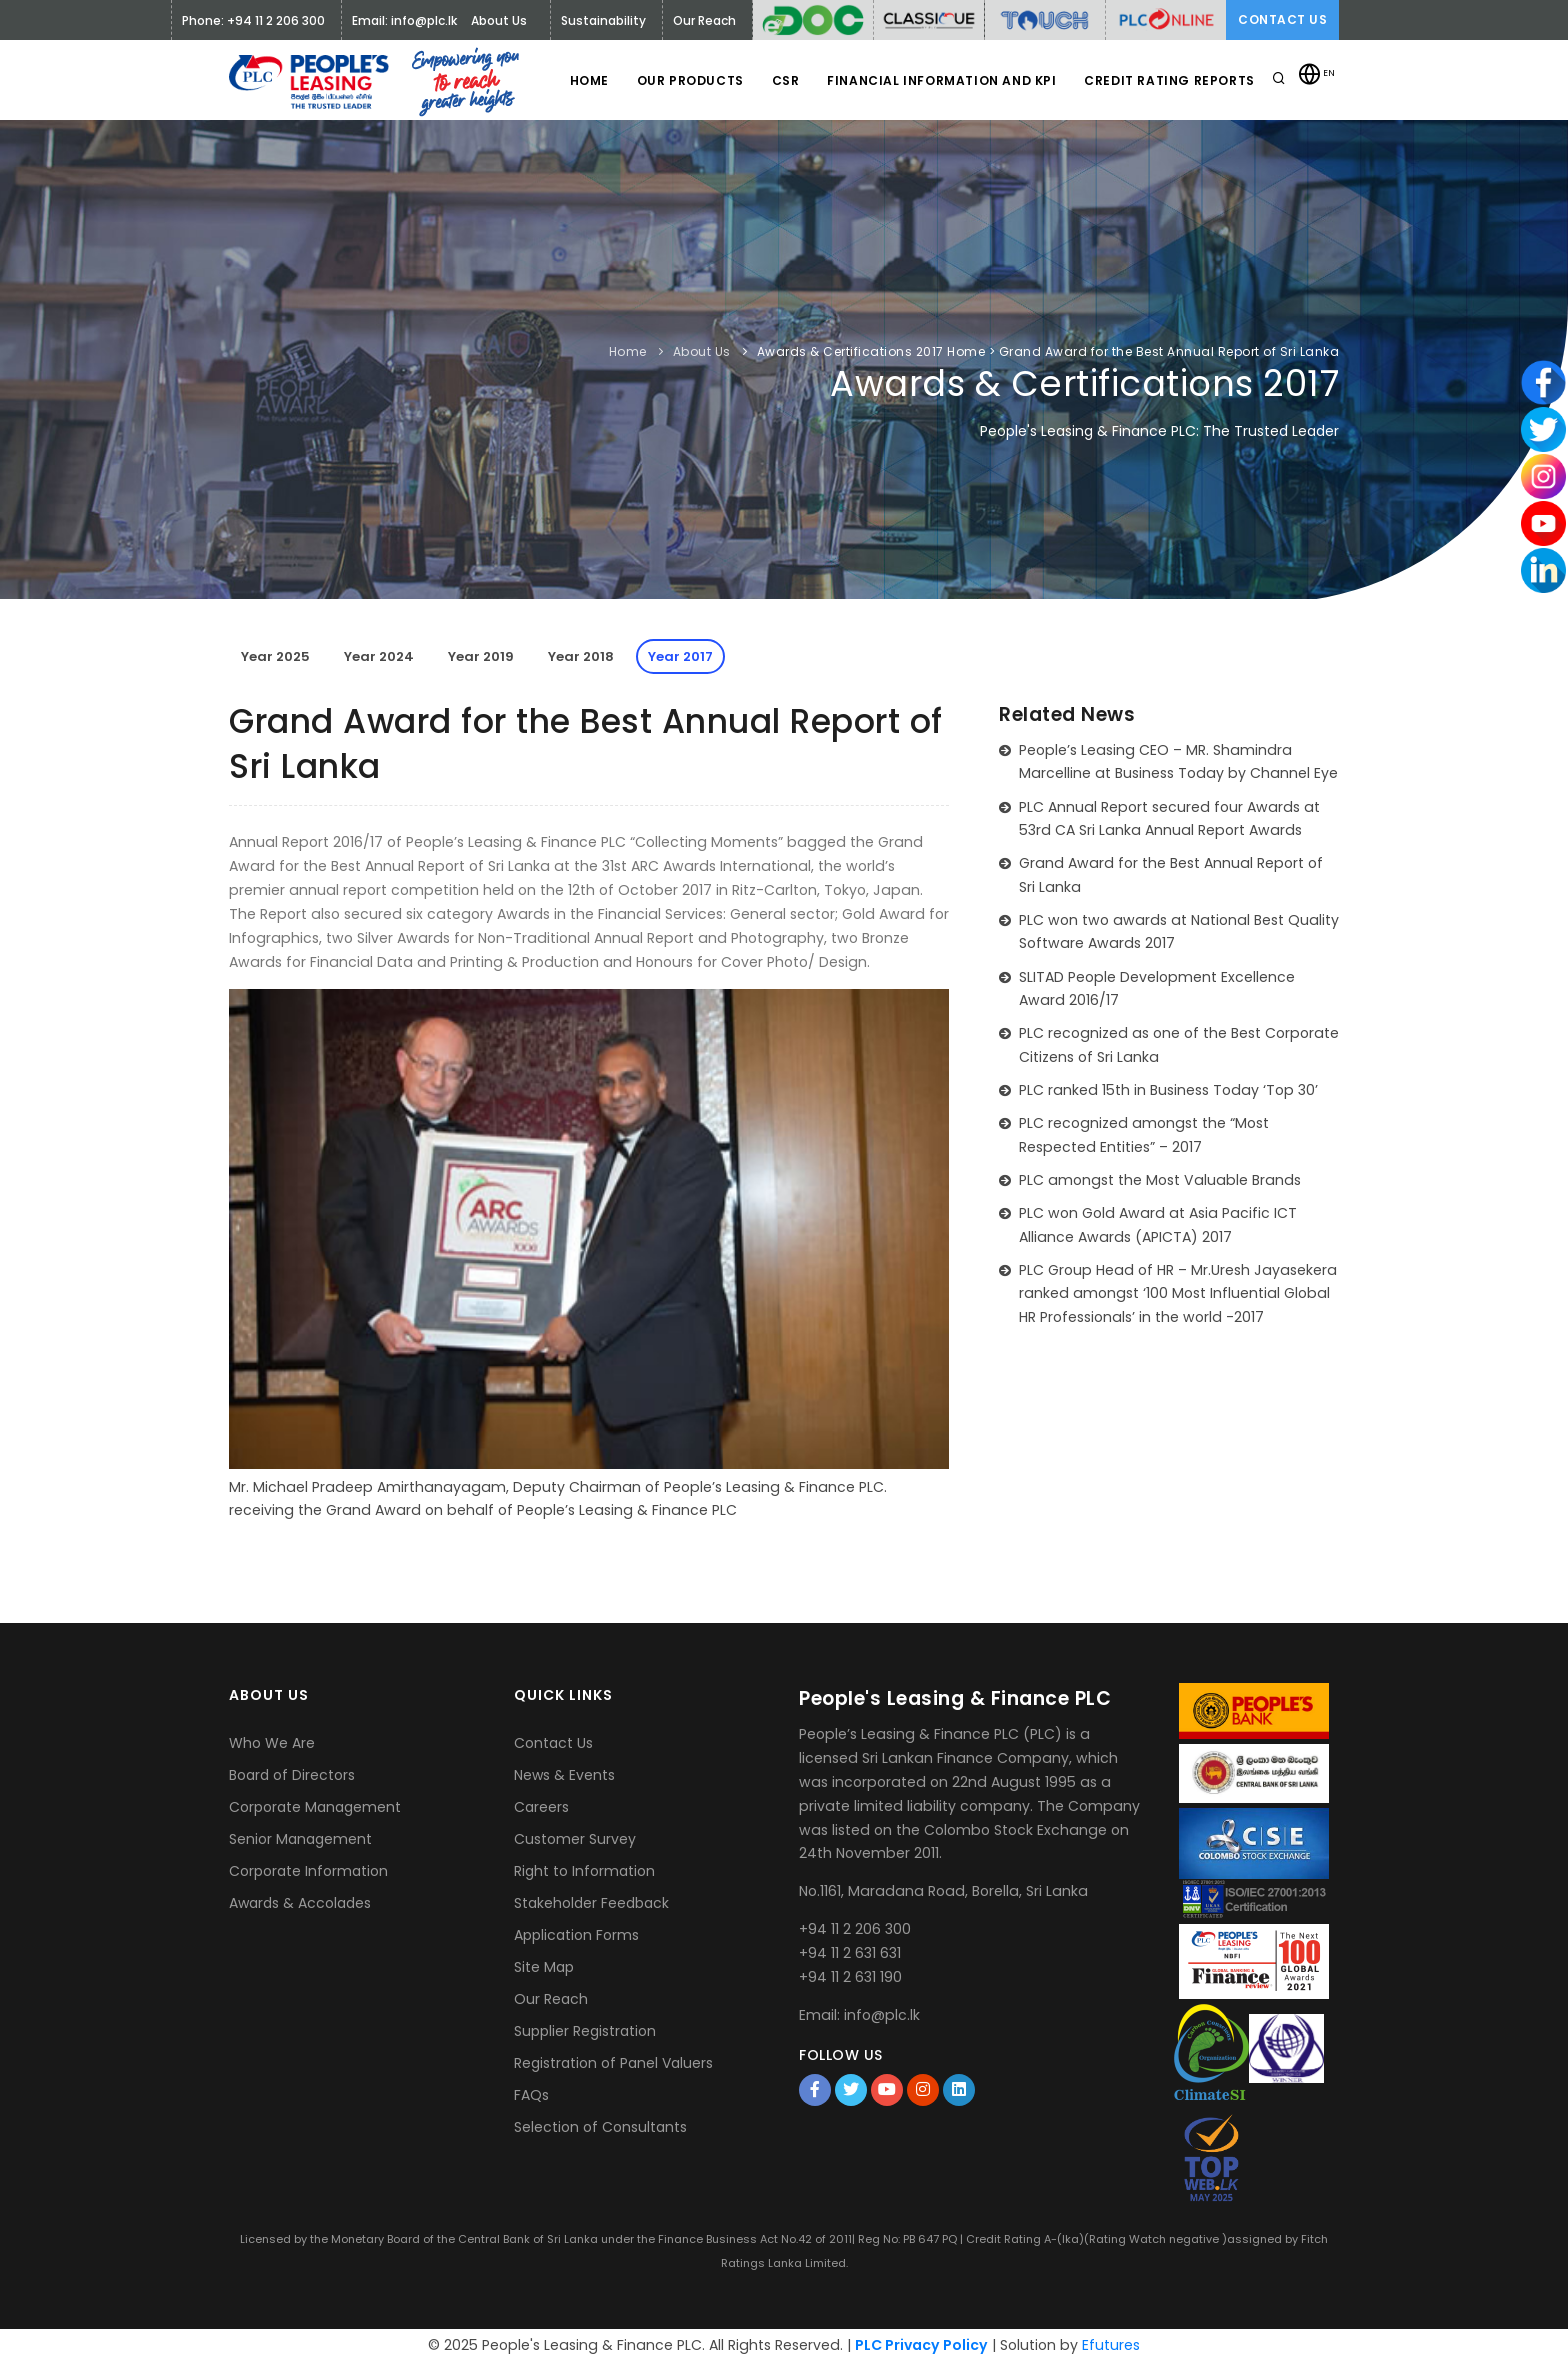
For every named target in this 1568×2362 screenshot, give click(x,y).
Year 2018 (581, 656)
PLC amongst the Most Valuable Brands (1160, 1180)
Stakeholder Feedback (591, 1903)
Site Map (544, 1967)
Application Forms (576, 1935)
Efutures (1111, 2345)
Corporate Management (315, 1807)
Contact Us (1282, 19)
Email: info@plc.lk (404, 20)
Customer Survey (575, 1839)
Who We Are (272, 1743)
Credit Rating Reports (1168, 80)
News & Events (564, 1775)
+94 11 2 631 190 (850, 1977)
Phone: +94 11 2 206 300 (253, 20)
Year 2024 (379, 656)
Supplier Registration (585, 2031)
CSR (780, 80)
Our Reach (551, 1999)
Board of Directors (292, 1775)
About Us (702, 351)
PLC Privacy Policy (921, 2345)
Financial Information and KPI (938, 80)
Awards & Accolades (300, 1903)
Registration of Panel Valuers (613, 2063)
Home (579, 80)
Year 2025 (275, 656)
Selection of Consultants (600, 2127)
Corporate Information (308, 1871)
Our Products (682, 80)
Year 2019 (481, 656)
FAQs (531, 2095)
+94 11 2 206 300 (855, 1929)
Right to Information (584, 1871)
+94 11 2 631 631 (850, 1953)
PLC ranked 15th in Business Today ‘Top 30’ (1168, 1090)
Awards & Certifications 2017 (850, 351)
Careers (541, 1807)
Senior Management (300, 1839)
